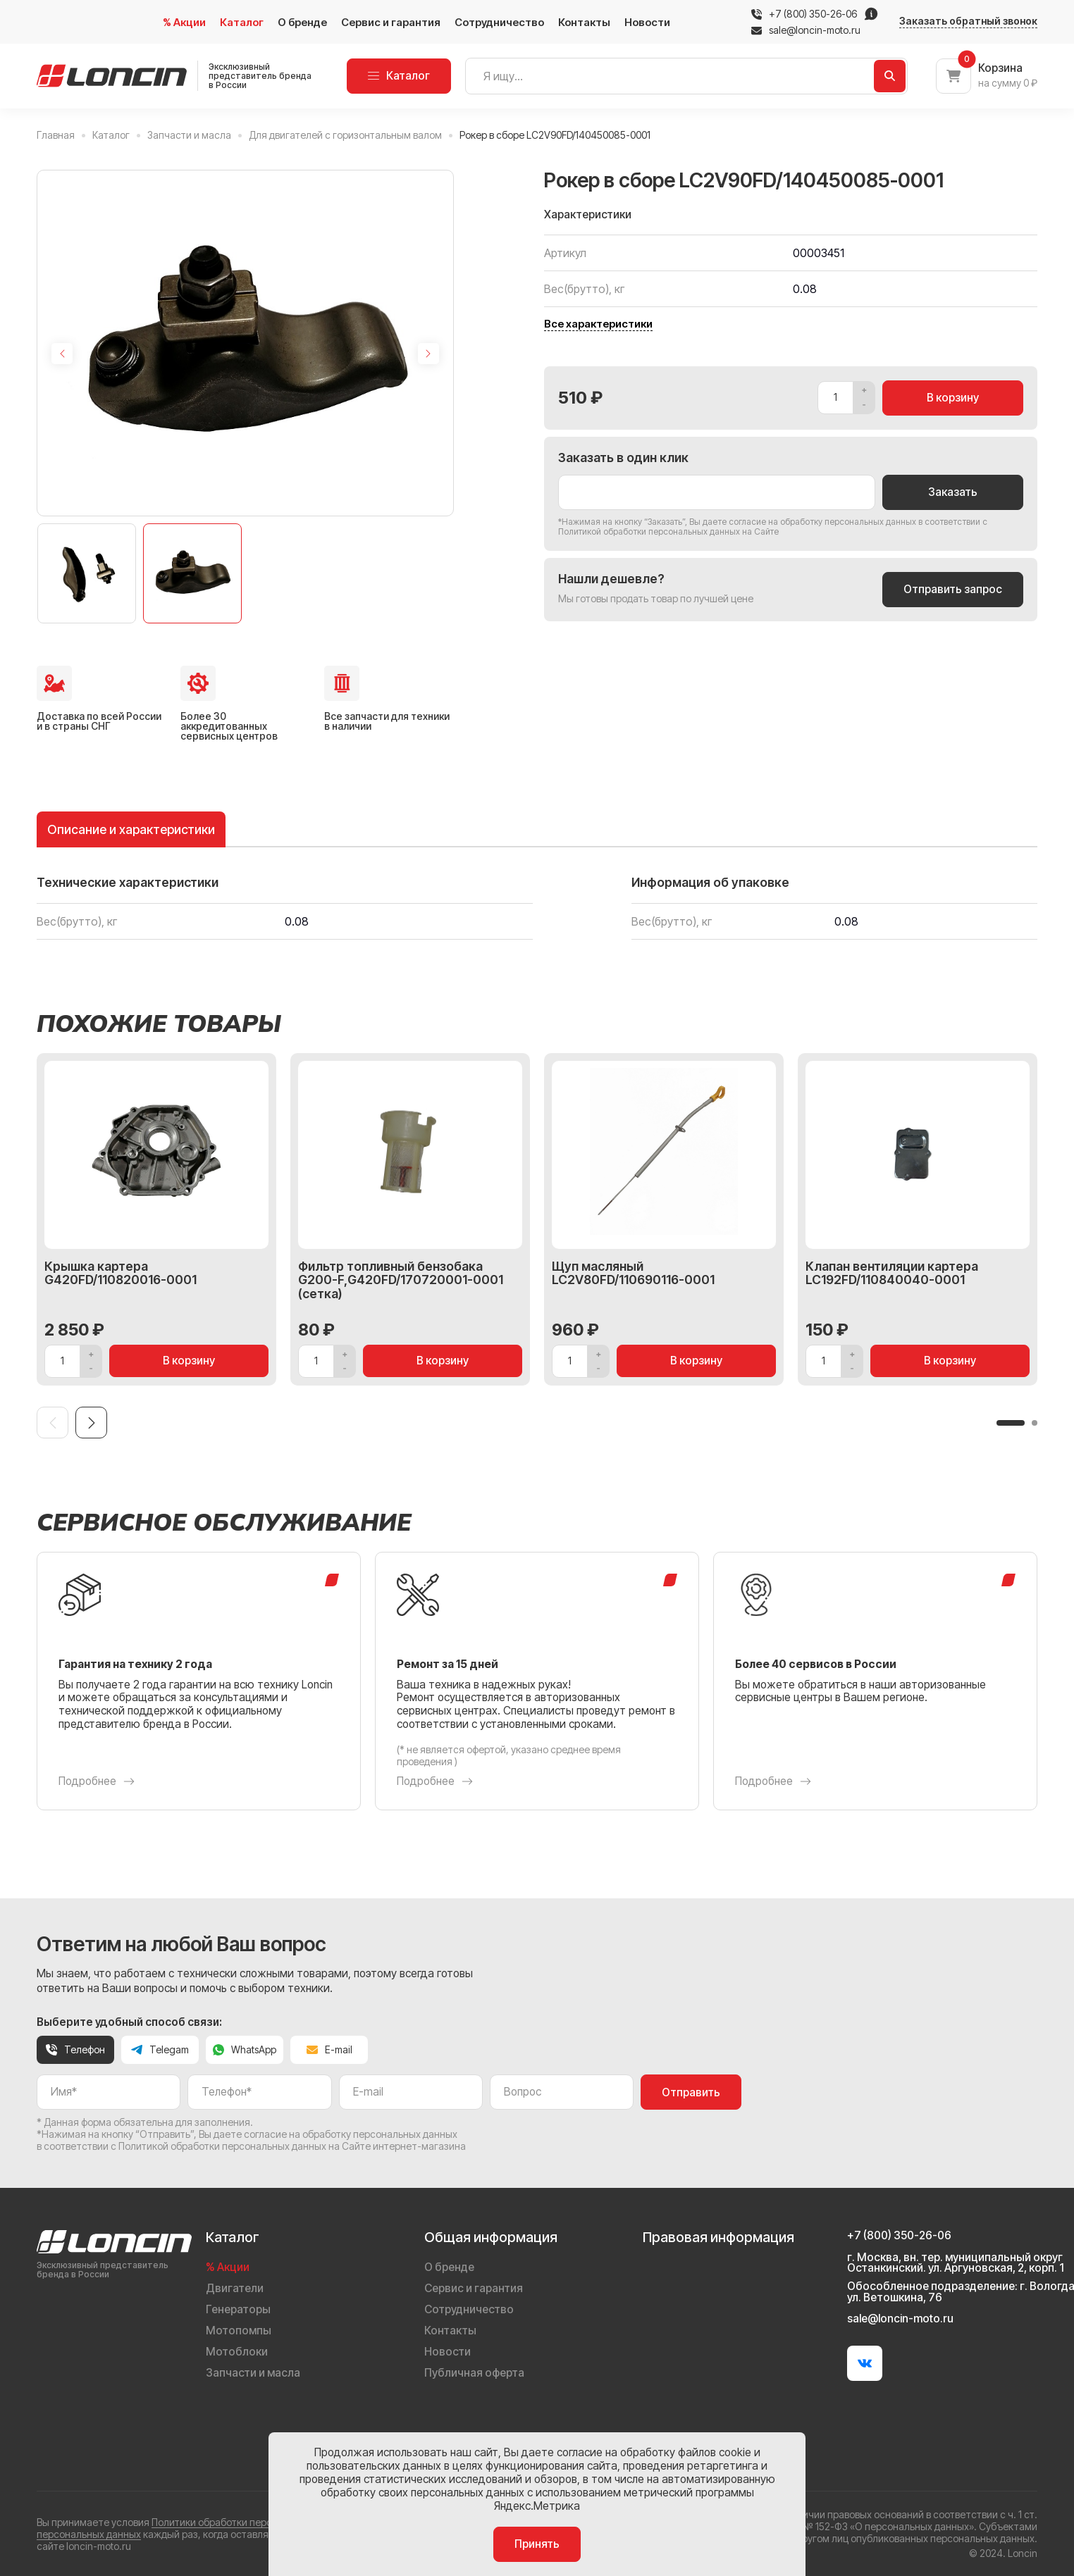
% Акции (184, 22)
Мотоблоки (237, 2351)
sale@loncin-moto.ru (805, 30)
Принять (537, 2544)
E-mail (329, 2049)
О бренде (302, 22)
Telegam (160, 2049)
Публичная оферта (474, 2372)
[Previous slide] (62, 353)
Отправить (691, 2092)
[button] (1010, 1423)
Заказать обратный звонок (968, 21)
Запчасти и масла (253, 2372)
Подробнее (96, 1781)
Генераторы (238, 2309)
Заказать (952, 492)
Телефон (75, 2049)
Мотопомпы (238, 2330)
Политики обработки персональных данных (253, 2522)
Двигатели (235, 2288)
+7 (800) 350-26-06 (813, 14)
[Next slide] (428, 353)
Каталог (242, 22)
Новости (647, 22)
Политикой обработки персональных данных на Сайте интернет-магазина (292, 2146)
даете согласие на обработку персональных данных (809, 521)
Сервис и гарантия (390, 22)
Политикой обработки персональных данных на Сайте (668, 531)
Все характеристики (598, 324)
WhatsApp (244, 2049)
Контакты (584, 22)
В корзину (953, 397)
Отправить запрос (952, 589)
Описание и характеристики (131, 829)
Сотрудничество (499, 22)
